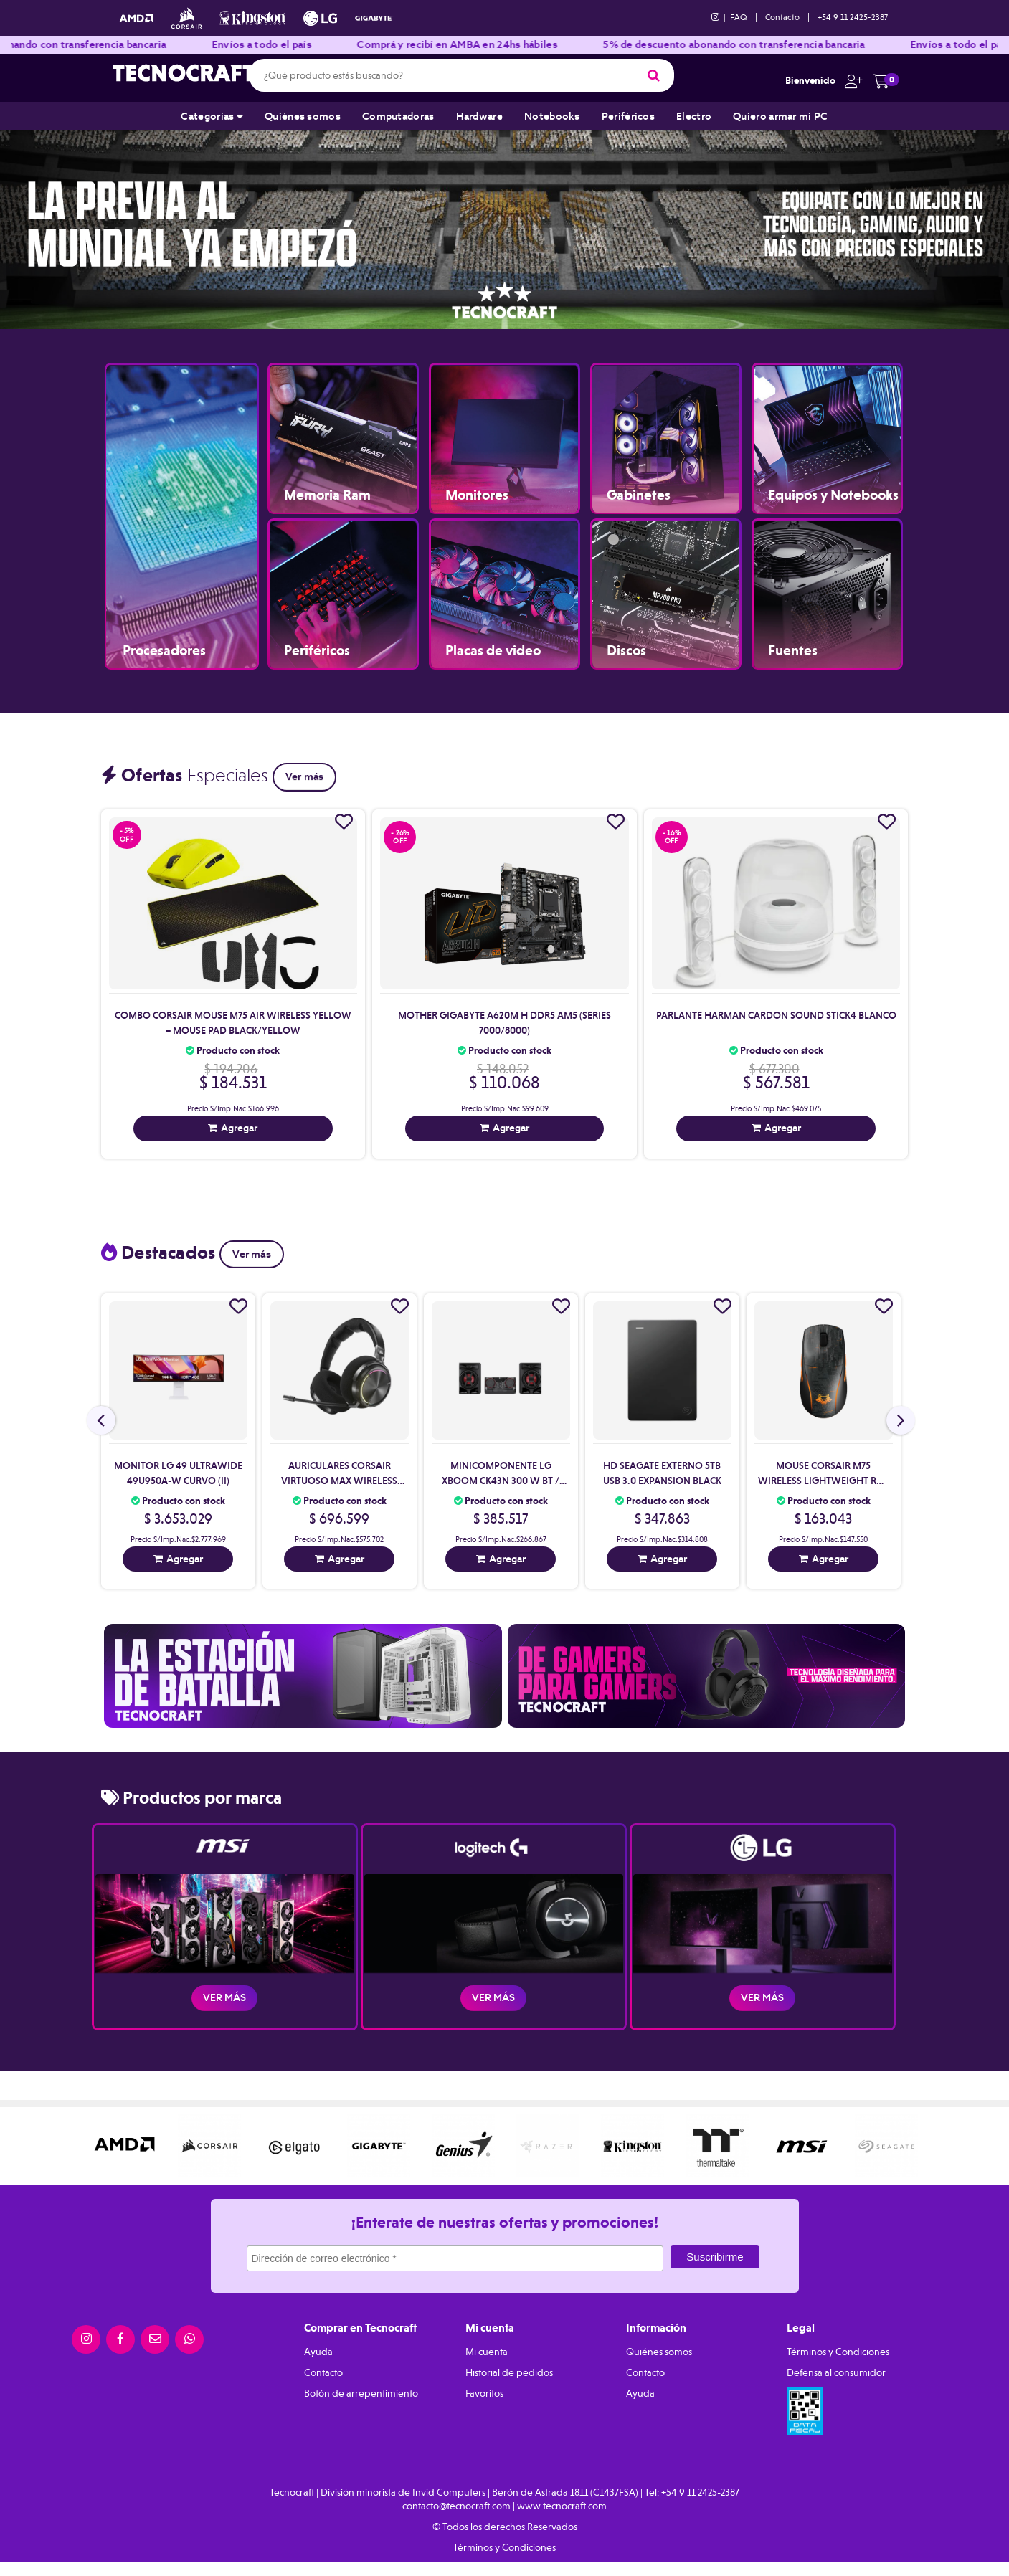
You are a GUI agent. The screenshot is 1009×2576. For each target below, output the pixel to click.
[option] (504, 224)
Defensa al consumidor (836, 2372)
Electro (693, 116)
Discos (626, 650)
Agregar (239, 1127)
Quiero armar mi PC (780, 116)
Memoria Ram (327, 495)
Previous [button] (29, 224)
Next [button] (980, 224)
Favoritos (484, 2393)
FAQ (738, 17)
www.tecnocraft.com (562, 2505)
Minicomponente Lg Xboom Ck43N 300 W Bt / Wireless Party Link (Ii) (500, 1480)
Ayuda (318, 2351)
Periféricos (628, 116)
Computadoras (398, 116)
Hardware (479, 116)
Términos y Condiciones (838, 2351)
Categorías (212, 116)
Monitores (476, 495)
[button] (850, 80)
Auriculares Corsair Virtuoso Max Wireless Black (339, 1480)
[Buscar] (653, 75)
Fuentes (793, 650)
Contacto (782, 17)
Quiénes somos (303, 116)
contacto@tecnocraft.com (456, 2505)
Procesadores (164, 650)
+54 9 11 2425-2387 (853, 17)
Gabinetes (639, 495)
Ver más (304, 776)
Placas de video (493, 650)
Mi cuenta (486, 2351)
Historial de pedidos (509, 2372)
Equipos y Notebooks (833, 495)
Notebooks (552, 116)
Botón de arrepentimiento (361, 2393)
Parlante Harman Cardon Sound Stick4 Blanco (776, 1015)
